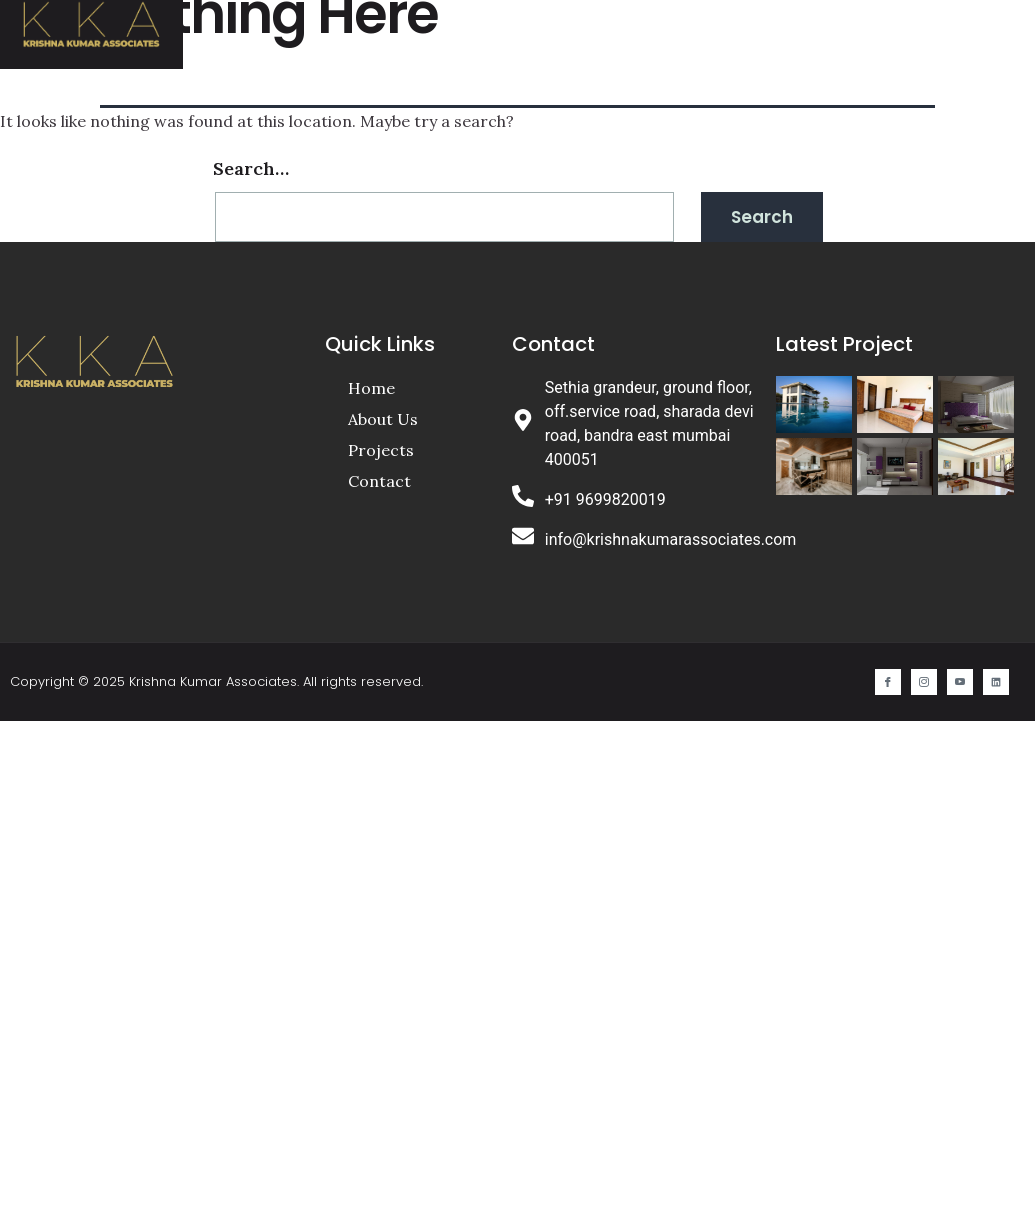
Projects (668, 27)
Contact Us (805, 27)
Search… (251, 168)
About (557, 27)
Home (463, 27)
